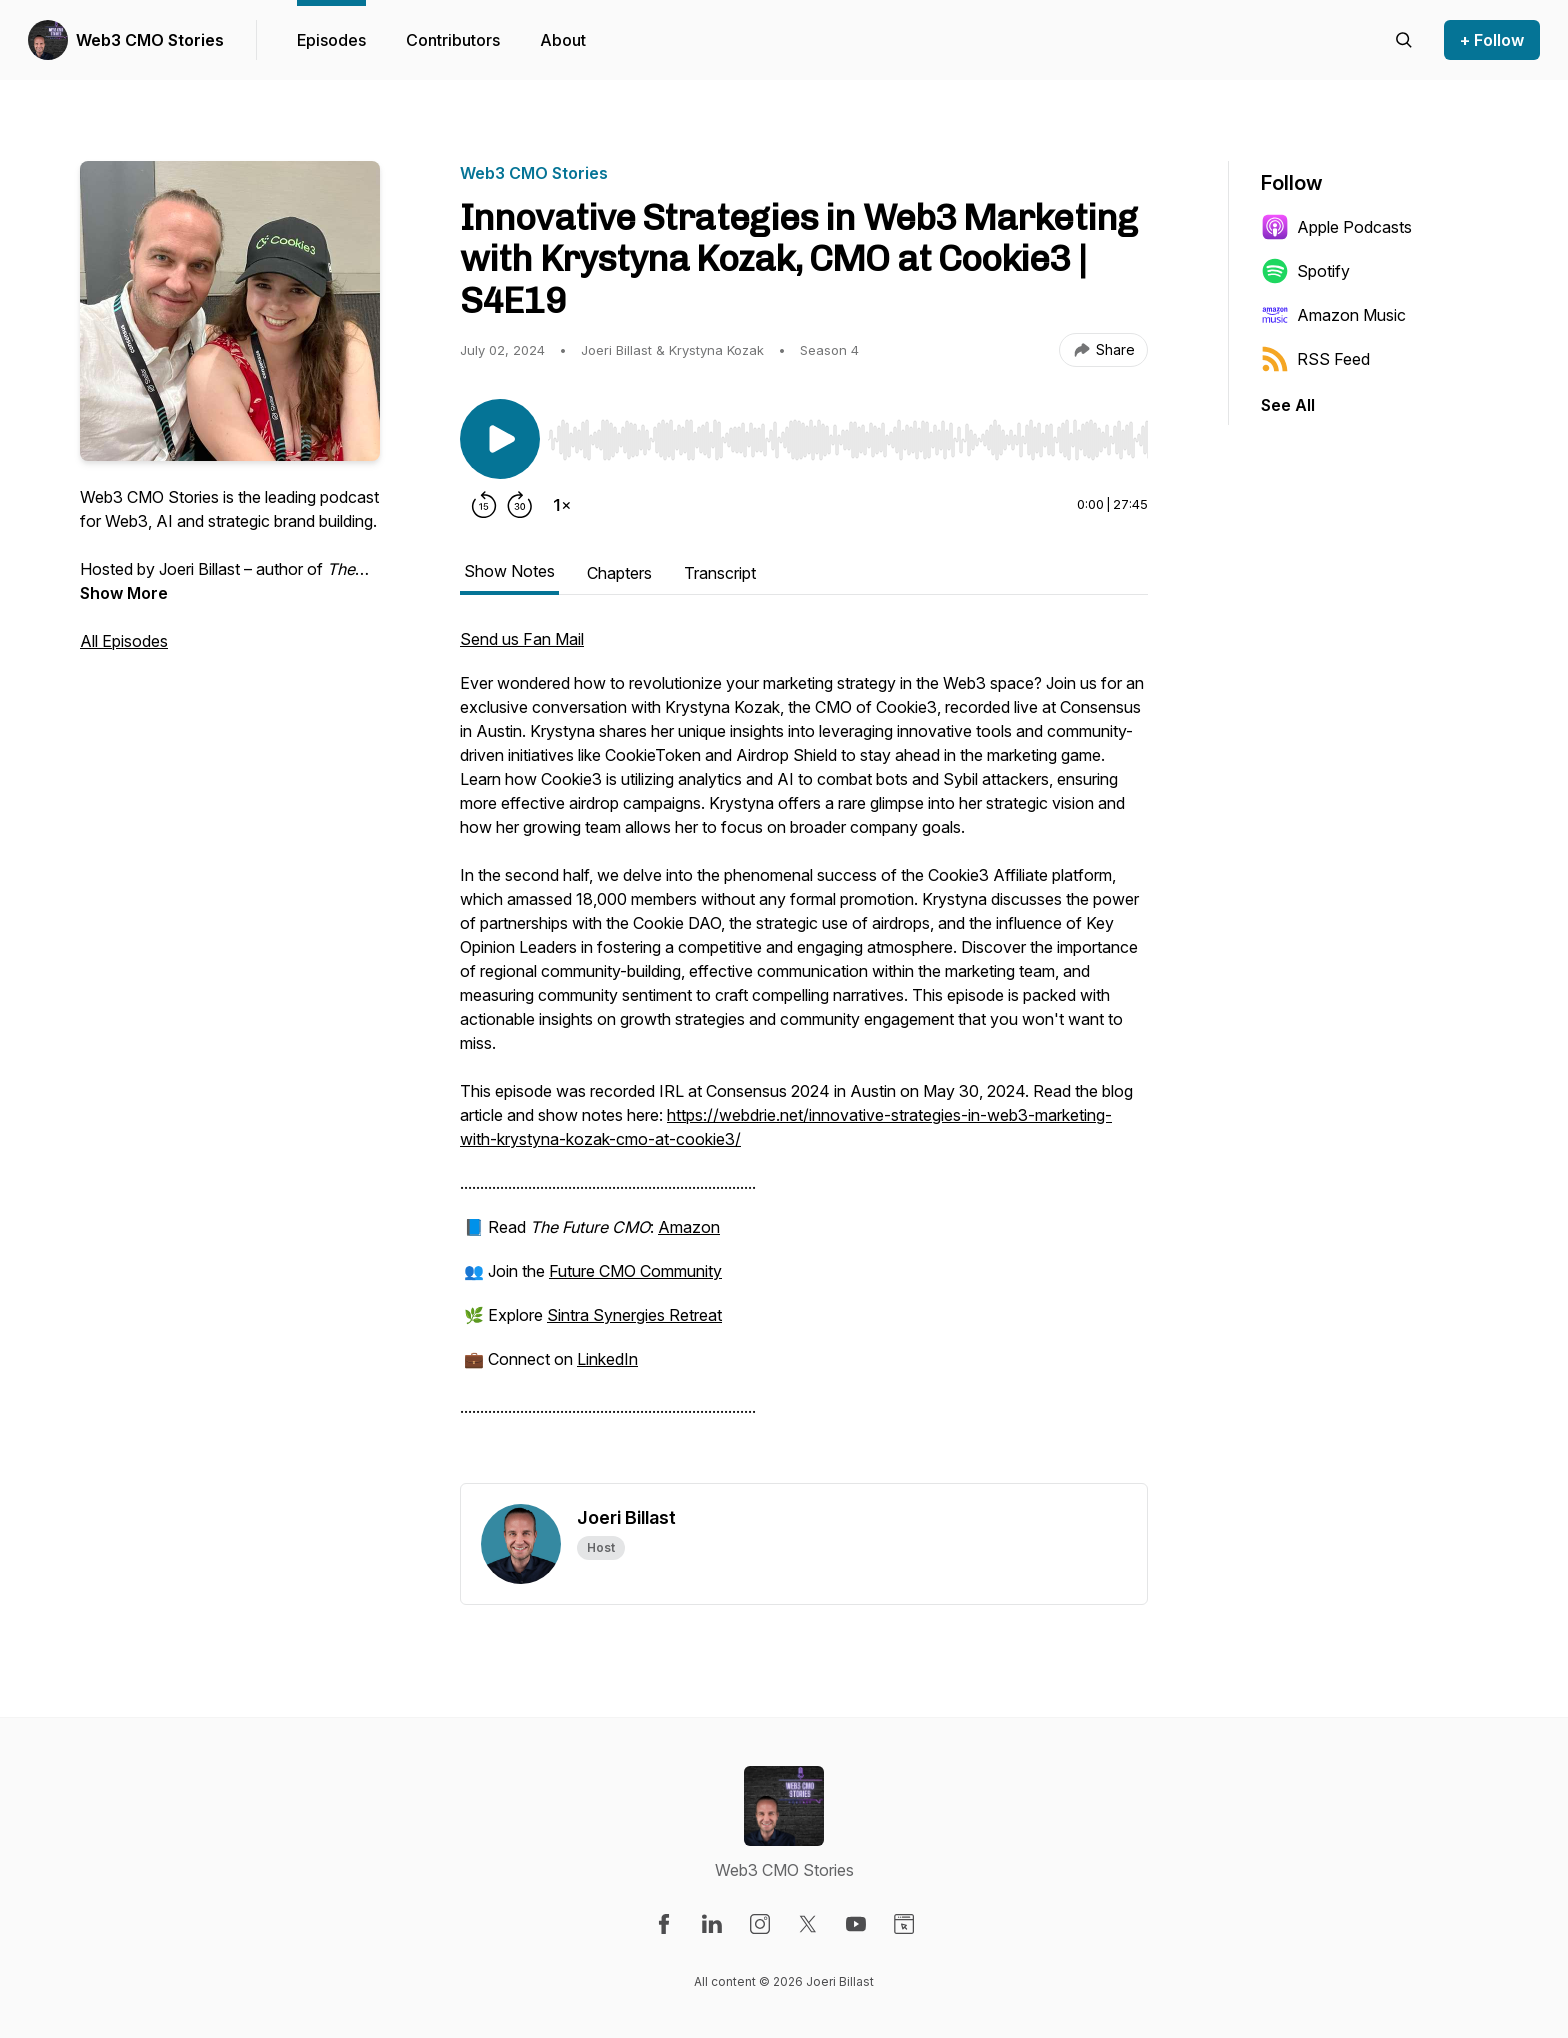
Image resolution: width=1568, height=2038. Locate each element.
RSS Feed (1315, 359)
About (563, 40)
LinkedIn (607, 1359)
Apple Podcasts (1336, 227)
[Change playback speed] (562, 505)
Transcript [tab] (720, 573)
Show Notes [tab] (509, 571)
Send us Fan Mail (522, 639)
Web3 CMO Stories (150, 40)
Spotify (1305, 271)
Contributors (453, 40)
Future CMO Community (635, 1271)
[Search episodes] (1404, 40)
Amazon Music (1333, 315)
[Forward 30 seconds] (520, 505)
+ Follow (1492, 40)
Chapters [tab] (619, 573)
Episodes (331, 40)
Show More (124, 593)
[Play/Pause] (500, 439)
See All (1288, 405)
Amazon (689, 1227)
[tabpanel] (804, 1055)
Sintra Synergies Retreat (634, 1315)
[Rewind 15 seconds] (484, 505)
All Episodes (124, 641)
